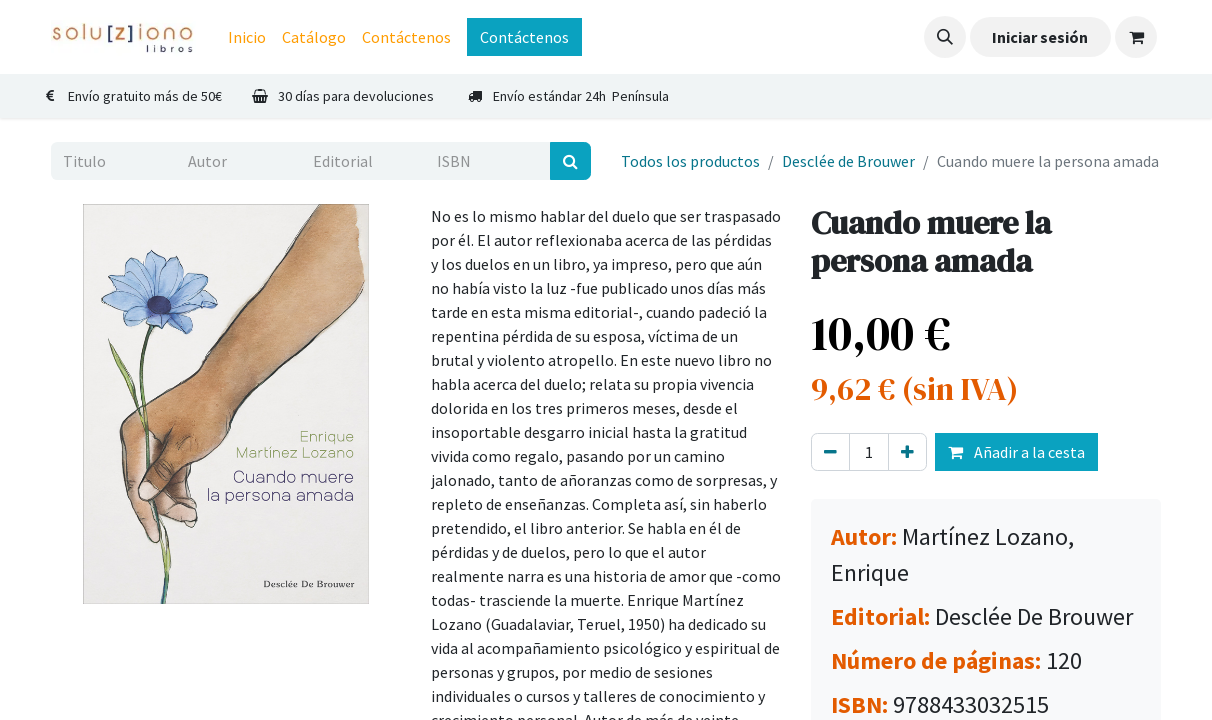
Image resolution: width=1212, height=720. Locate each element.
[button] (945, 37)
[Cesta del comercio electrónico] (1136, 37)
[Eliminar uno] (830, 452)
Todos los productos (690, 161)
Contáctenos (524, 37)
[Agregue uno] (907, 452)
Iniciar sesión (1040, 37)
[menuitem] (247, 37)
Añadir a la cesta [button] (1016, 452)
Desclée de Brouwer (848, 161)
